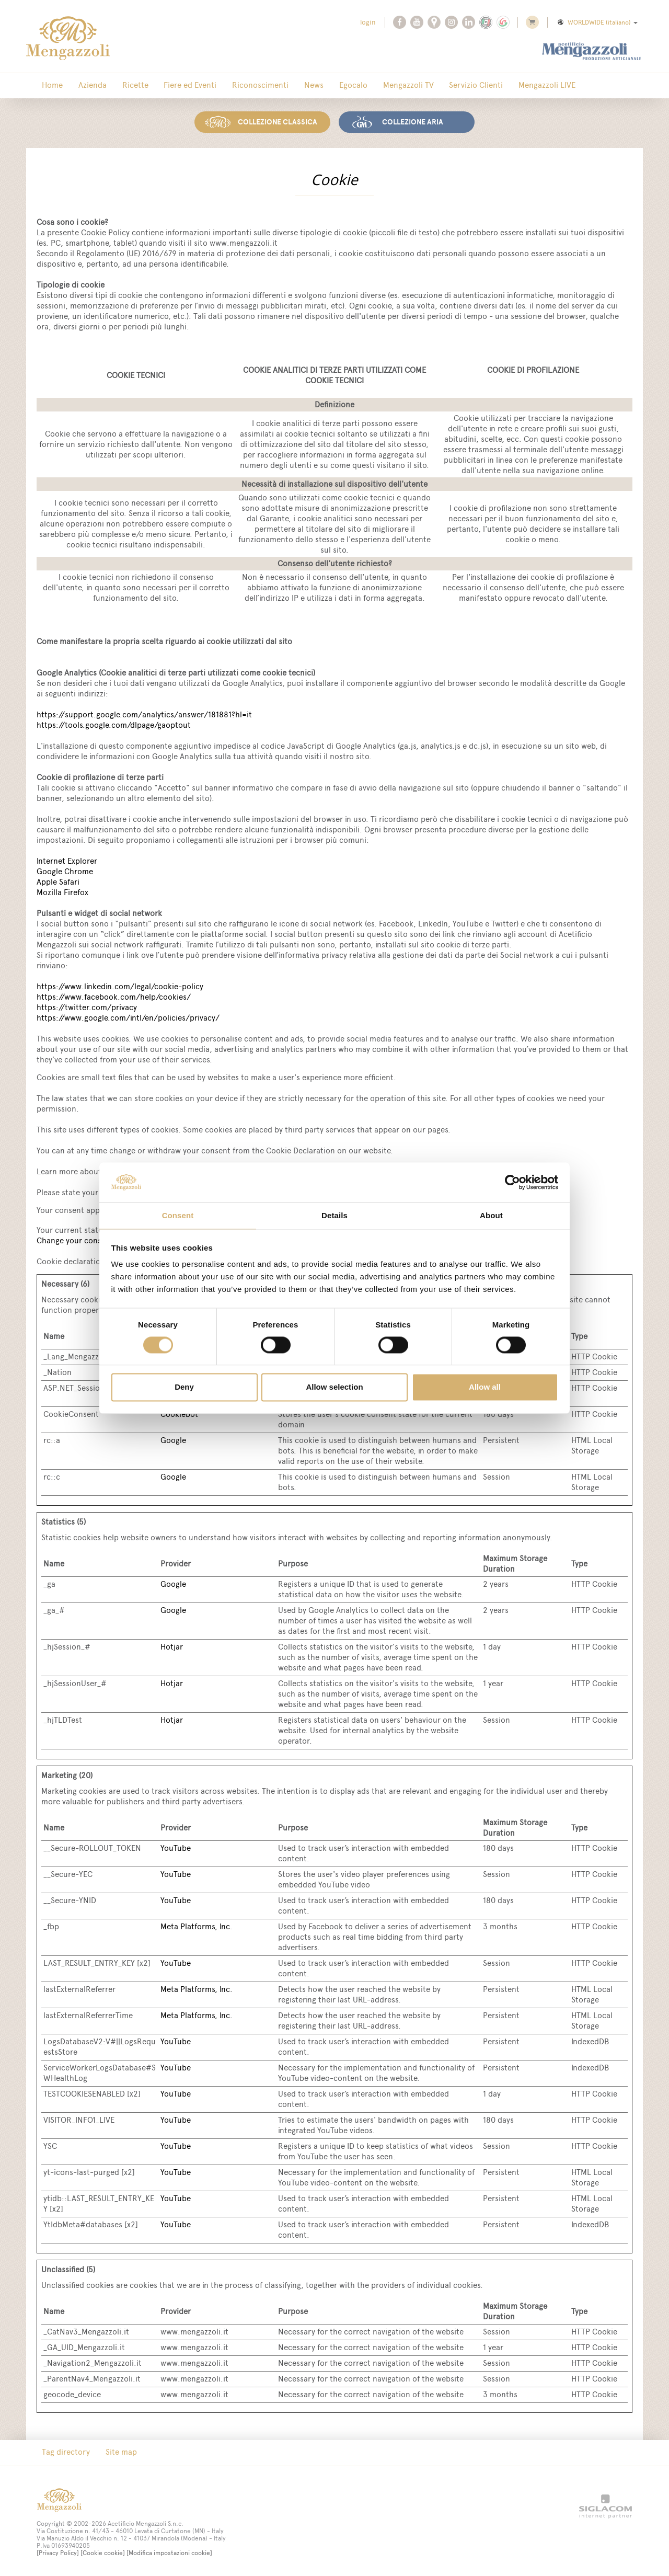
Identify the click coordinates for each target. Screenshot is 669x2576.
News (274, 86)
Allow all (485, 1387)
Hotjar (171, 1645)
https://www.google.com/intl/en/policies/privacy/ (128, 1016)
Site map (110, 2451)
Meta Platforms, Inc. (196, 1924)
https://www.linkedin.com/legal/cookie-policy (120, 984)
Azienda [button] (81, 86)
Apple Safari (58, 880)
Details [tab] (334, 1215)
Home (48, 86)
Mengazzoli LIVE (478, 86)
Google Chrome (65, 869)
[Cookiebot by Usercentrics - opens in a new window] (512, 1181)
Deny (184, 1387)
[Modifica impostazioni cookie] (169, 2551)
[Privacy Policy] (58, 2551)
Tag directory (62, 2451)
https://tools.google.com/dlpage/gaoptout (114, 723)
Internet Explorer (67, 859)
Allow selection (334, 1387)
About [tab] (491, 1215)
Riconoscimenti (228, 86)
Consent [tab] (178, 1215)
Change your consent (75, 1238)
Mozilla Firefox (62, 890)
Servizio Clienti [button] (415, 86)
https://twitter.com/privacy (87, 1005)
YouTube (175, 1846)
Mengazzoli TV (354, 86)
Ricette (117, 86)
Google (173, 1438)
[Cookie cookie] (102, 2551)
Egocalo (306, 86)
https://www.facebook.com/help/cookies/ (114, 995)
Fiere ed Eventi (165, 86)
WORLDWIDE (597, 22)
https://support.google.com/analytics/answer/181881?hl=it (144, 712)
